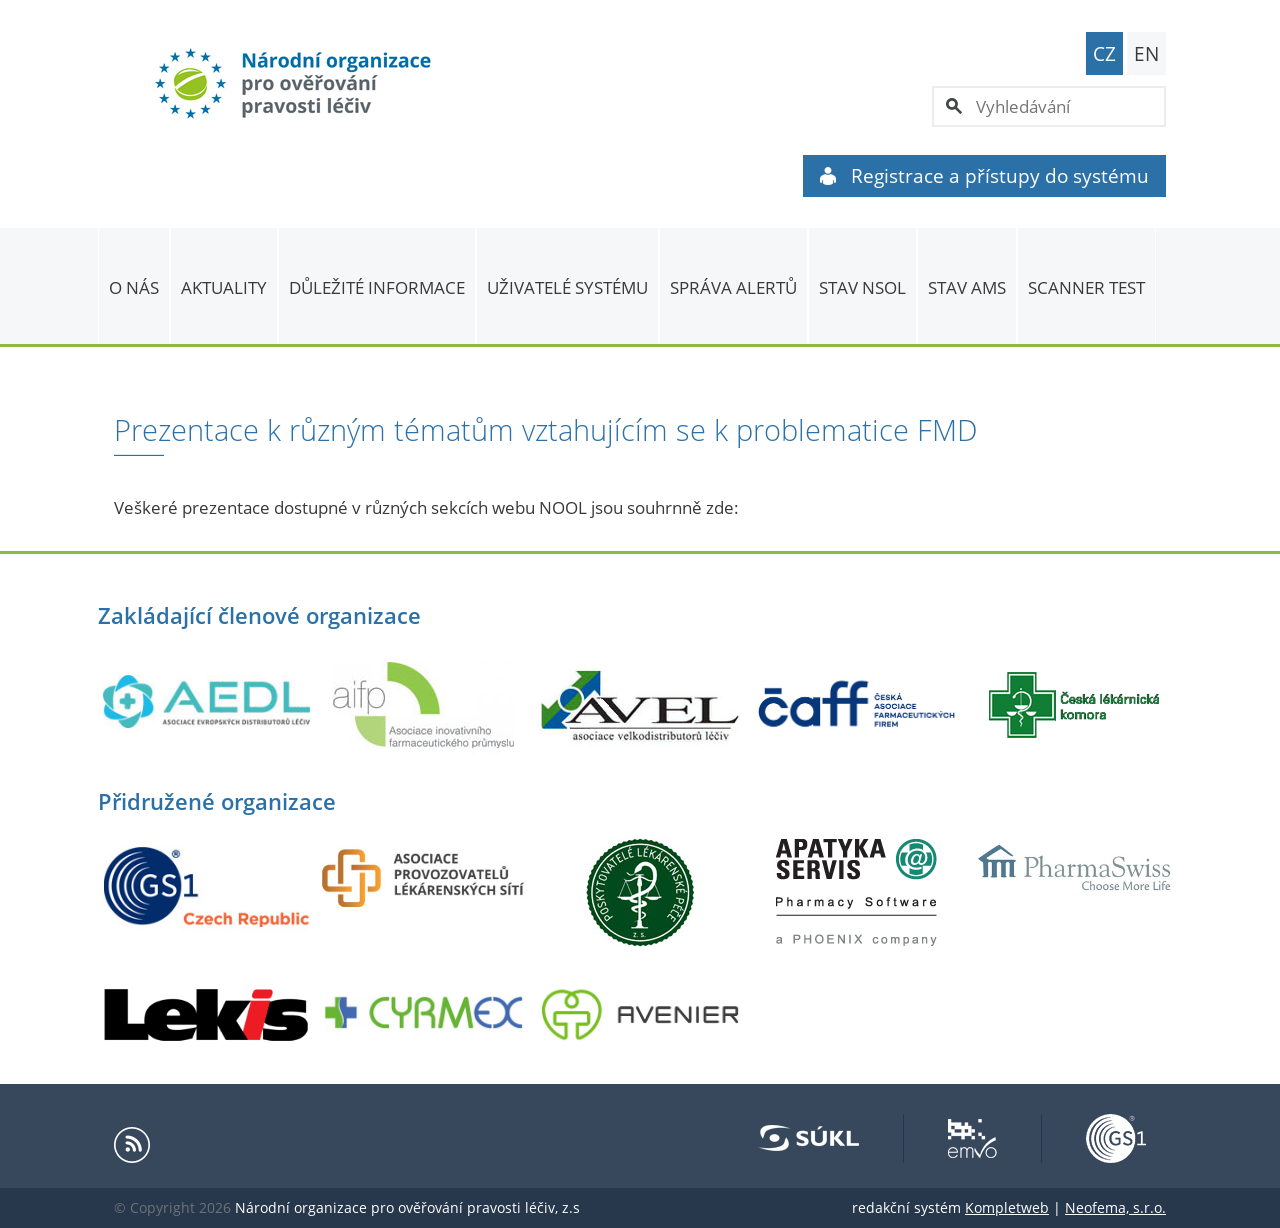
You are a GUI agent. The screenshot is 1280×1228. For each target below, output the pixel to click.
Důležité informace (377, 287)
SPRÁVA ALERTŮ (733, 287)
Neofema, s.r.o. (1115, 1207)
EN (1146, 54)
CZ (1104, 54)
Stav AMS (967, 287)
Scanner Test (1086, 287)
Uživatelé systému (567, 287)
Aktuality (224, 287)
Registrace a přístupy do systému (984, 176)
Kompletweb (1007, 1207)
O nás (134, 287)
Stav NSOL (862, 287)
